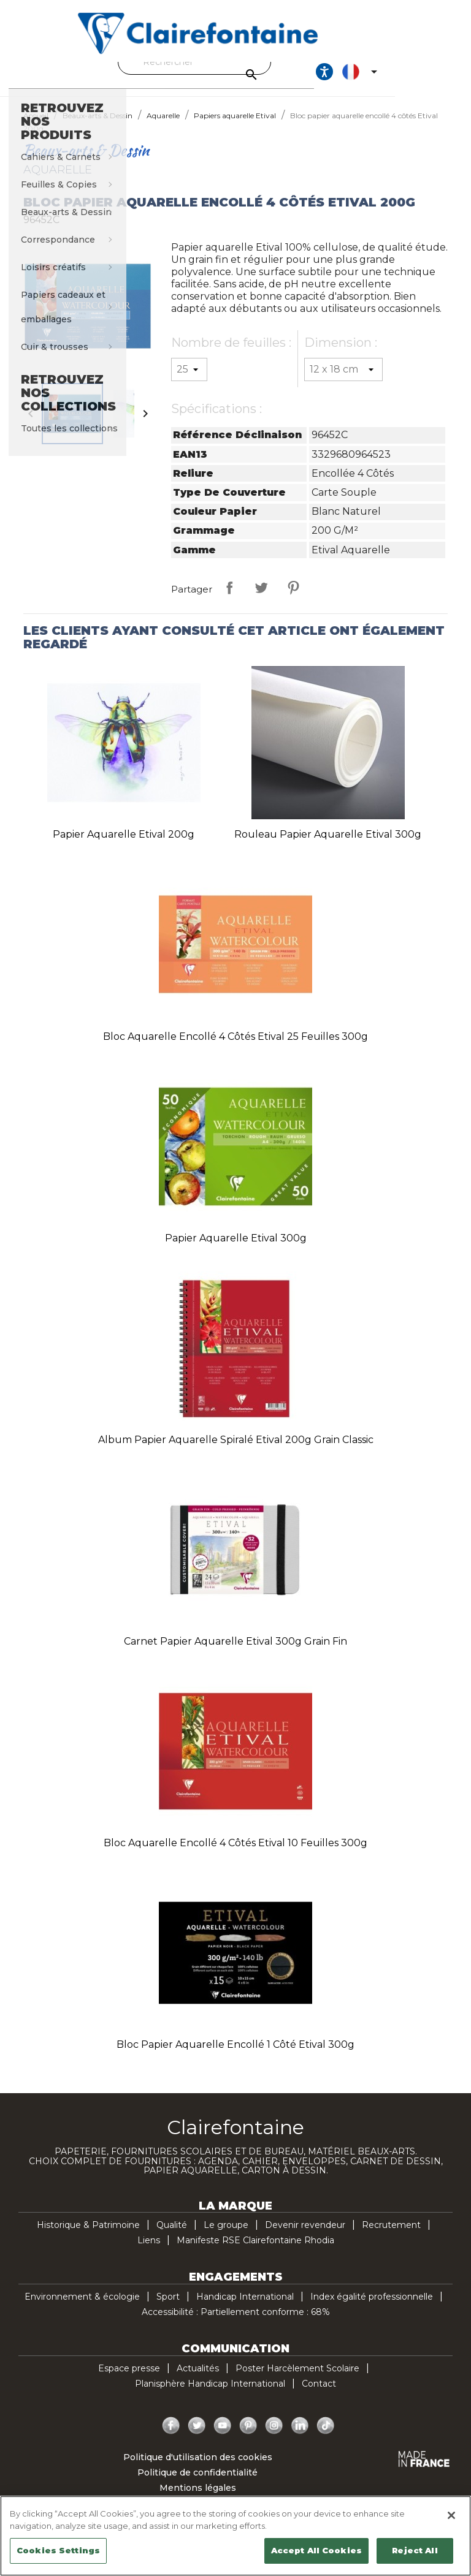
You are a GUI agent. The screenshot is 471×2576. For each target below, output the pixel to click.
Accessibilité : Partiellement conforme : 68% (236, 2322)
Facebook (171, 2437)
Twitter (197, 2437)
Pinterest (293, 598)
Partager (229, 598)
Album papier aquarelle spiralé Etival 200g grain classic (235, 1451)
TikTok (325, 2437)
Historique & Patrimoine (88, 2235)
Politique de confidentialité (197, 2483)
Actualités (198, 2379)
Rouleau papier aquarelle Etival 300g (327, 845)
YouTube (222, 2437)
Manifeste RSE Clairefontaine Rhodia (255, 2251)
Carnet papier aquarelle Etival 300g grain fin (235, 1652)
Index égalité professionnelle (371, 2307)
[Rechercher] (232, 62)
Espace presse (129, 2379)
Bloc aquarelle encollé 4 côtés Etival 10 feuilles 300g (235, 1854)
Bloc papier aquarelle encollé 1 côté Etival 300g (235, 2055)
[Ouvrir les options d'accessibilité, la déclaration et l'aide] (392, 77)
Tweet (261, 598)
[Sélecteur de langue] (430, 77)
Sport (168, 2307)
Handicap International (245, 2307)
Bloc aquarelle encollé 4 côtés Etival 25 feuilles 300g (235, 1047)
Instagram (274, 2437)
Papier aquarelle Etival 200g (123, 845)
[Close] (451, 2515)
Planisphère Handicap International (210, 2394)
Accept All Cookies (316, 2550)
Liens (148, 2251)
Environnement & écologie (82, 2307)
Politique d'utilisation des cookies (197, 2468)
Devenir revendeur (305, 2235)
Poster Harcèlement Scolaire (297, 2379)
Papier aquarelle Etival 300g (236, 1249)
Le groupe (226, 2235)
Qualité (171, 2235)
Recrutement (391, 2235)
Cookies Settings (58, 2550)
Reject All (414, 2550)
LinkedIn (300, 2437)
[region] (235, 2536)
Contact (319, 2394)
